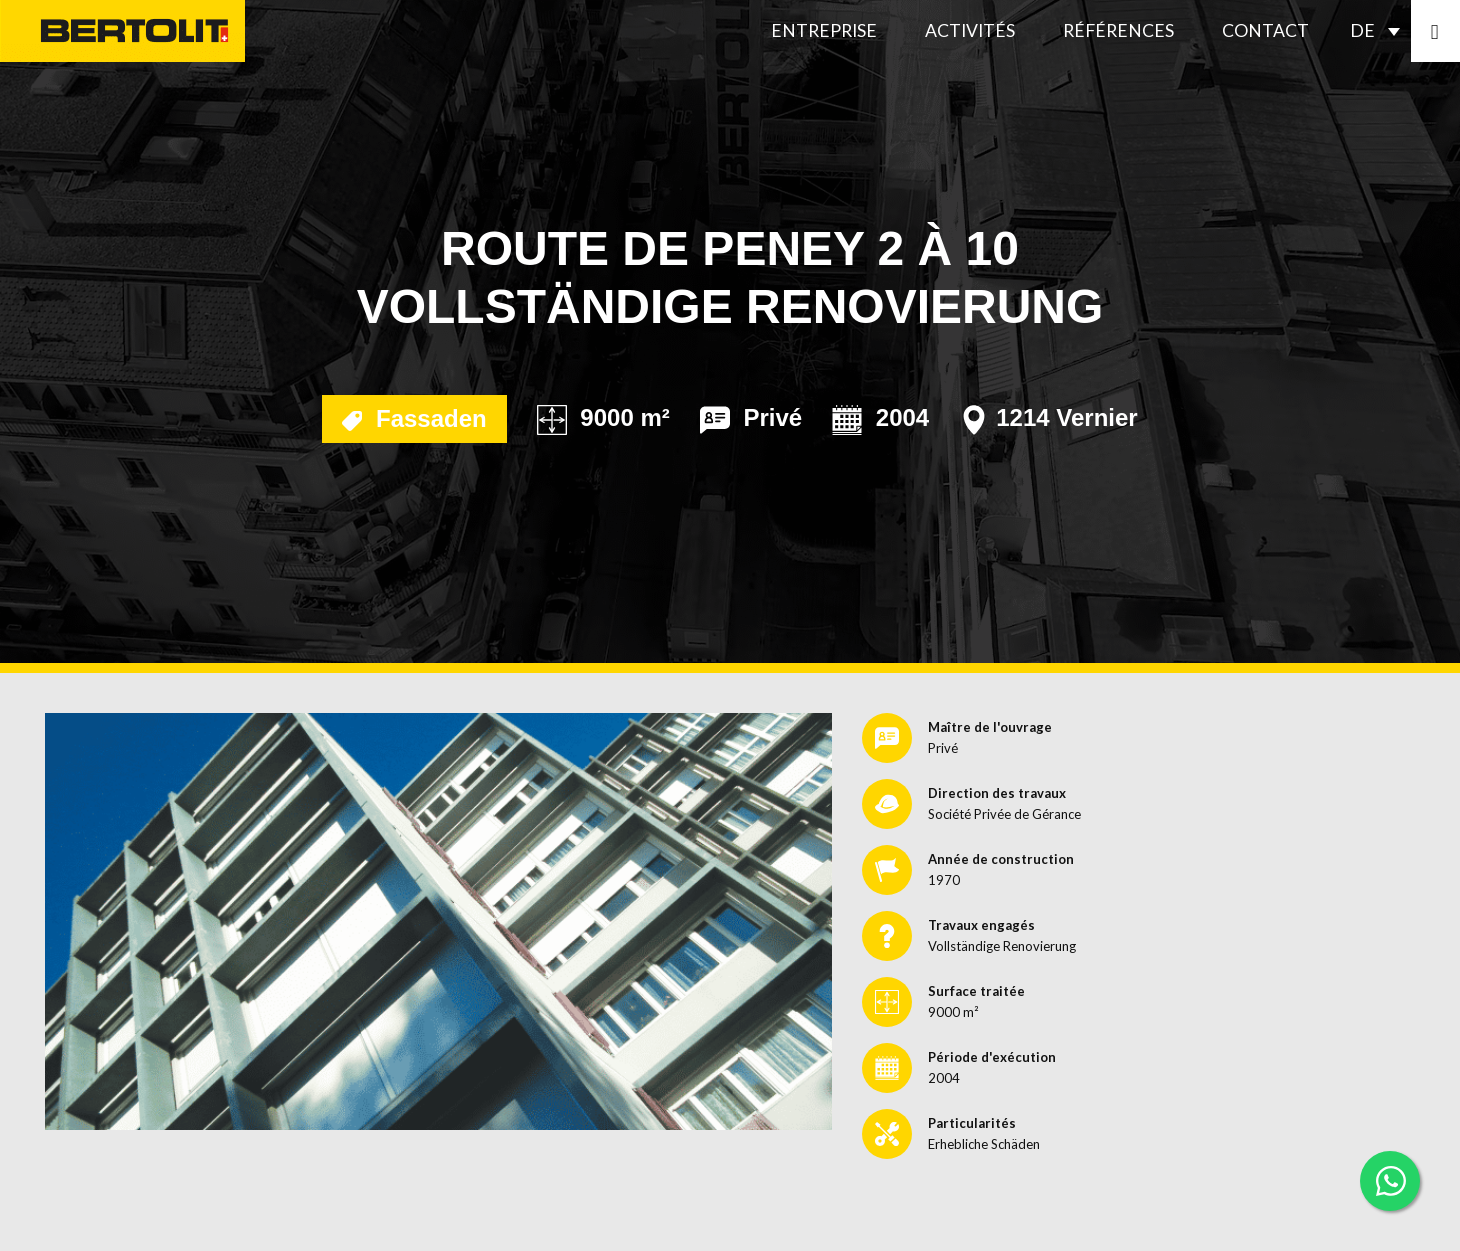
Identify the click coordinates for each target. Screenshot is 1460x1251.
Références (1118, 30)
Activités (970, 30)
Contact (1265, 30)
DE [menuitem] (1362, 30)
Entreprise (824, 30)
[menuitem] (1380, 31)
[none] (1380, 31)
